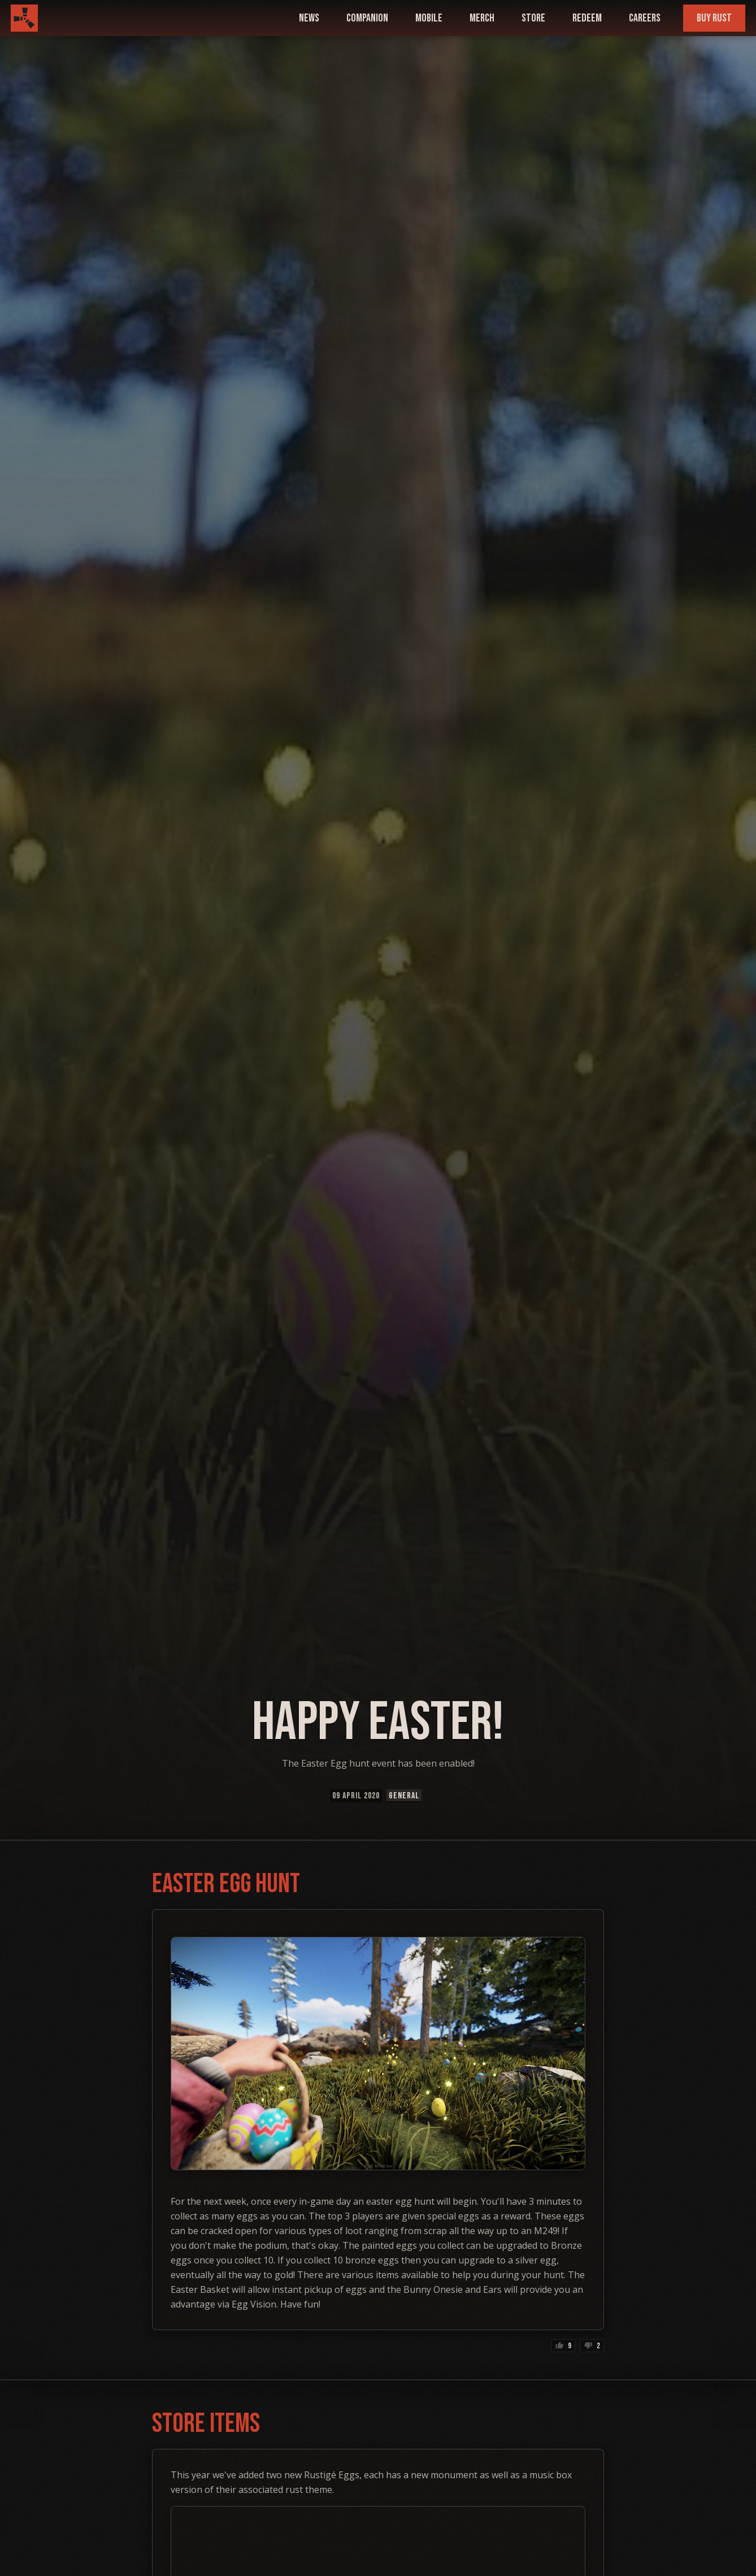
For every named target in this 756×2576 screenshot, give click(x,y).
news (309, 18)
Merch (482, 18)
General (404, 1795)
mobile (428, 18)
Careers (645, 18)
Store (533, 18)
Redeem (587, 18)
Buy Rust (714, 18)
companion (367, 18)
